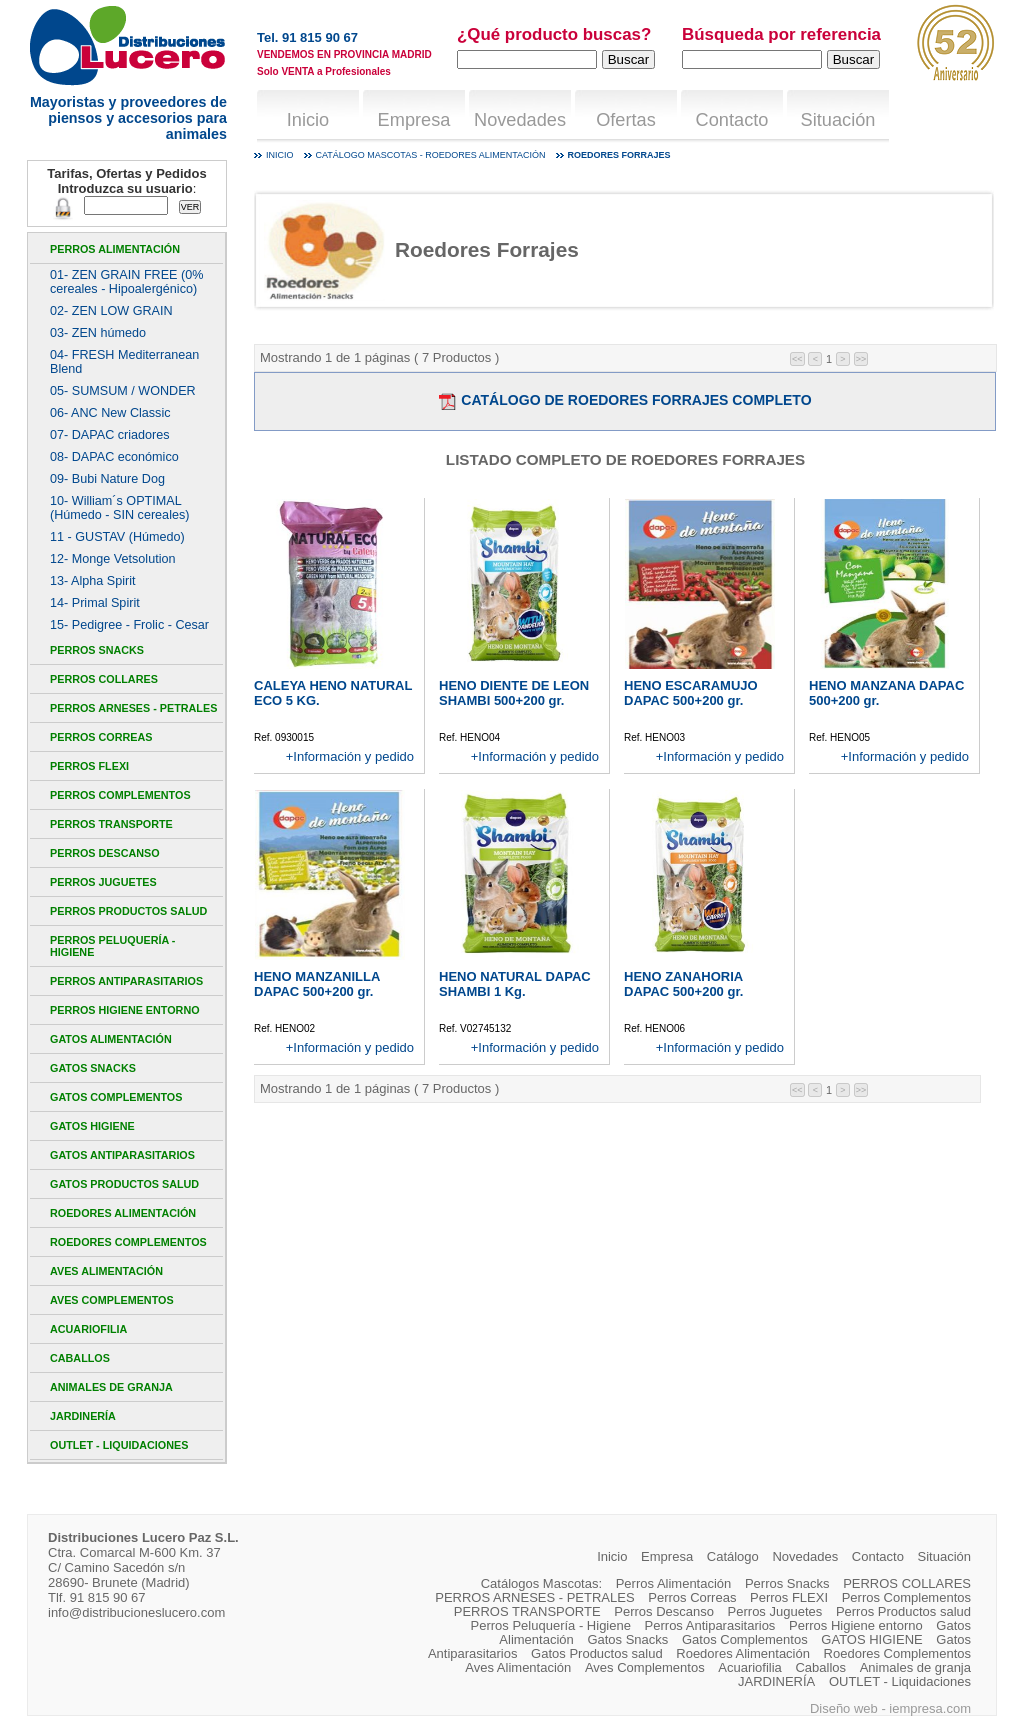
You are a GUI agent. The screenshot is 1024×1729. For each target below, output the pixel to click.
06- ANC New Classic (110, 413)
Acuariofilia (88, 1329)
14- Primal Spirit (95, 603)
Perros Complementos (120, 795)
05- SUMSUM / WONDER (123, 391)
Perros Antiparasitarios (126, 981)
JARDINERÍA (83, 1416)
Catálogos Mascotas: (541, 1583)
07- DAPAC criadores (110, 435)
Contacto (732, 120)
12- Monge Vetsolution (112, 559)
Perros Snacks (97, 650)
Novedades (520, 120)
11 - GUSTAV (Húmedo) (117, 537)
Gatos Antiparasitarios (122, 1155)
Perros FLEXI (89, 766)
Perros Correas (101, 737)
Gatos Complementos (116, 1097)
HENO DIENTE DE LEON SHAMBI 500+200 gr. (514, 693)
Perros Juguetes (103, 882)
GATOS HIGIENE (92, 1126)
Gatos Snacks (93, 1068)
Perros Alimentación (115, 249)
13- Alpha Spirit (93, 581)
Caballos (80, 1358)
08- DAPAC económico (114, 457)
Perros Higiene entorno (125, 1010)
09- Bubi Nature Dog (107, 479)
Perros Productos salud (128, 911)
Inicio (308, 120)
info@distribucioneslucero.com (136, 1612)
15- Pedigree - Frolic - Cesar (129, 625)
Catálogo (733, 1556)
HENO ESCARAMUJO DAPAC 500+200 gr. (691, 693)
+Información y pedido (350, 756)
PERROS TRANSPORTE (111, 824)
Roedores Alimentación (123, 1213)
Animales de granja (111, 1387)
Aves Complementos (112, 1300)
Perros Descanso (105, 853)
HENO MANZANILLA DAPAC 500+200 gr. (317, 984)
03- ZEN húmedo (98, 333)
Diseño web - (849, 1708)
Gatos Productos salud (124, 1184)
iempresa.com (930, 1708)
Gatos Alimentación (111, 1039)
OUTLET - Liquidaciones (119, 1445)
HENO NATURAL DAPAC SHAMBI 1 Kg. (515, 984)
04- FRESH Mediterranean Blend (124, 362)
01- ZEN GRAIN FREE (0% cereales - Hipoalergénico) (126, 282)
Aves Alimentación (106, 1271)
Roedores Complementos (128, 1242)
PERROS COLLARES (104, 679)
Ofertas (626, 120)
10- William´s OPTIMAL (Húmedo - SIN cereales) (119, 508)
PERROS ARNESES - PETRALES (133, 708)
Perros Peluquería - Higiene (112, 946)
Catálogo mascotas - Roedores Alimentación (431, 155)
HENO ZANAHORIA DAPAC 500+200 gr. (683, 984)
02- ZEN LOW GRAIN (111, 311)
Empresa (414, 120)
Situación (838, 120)
